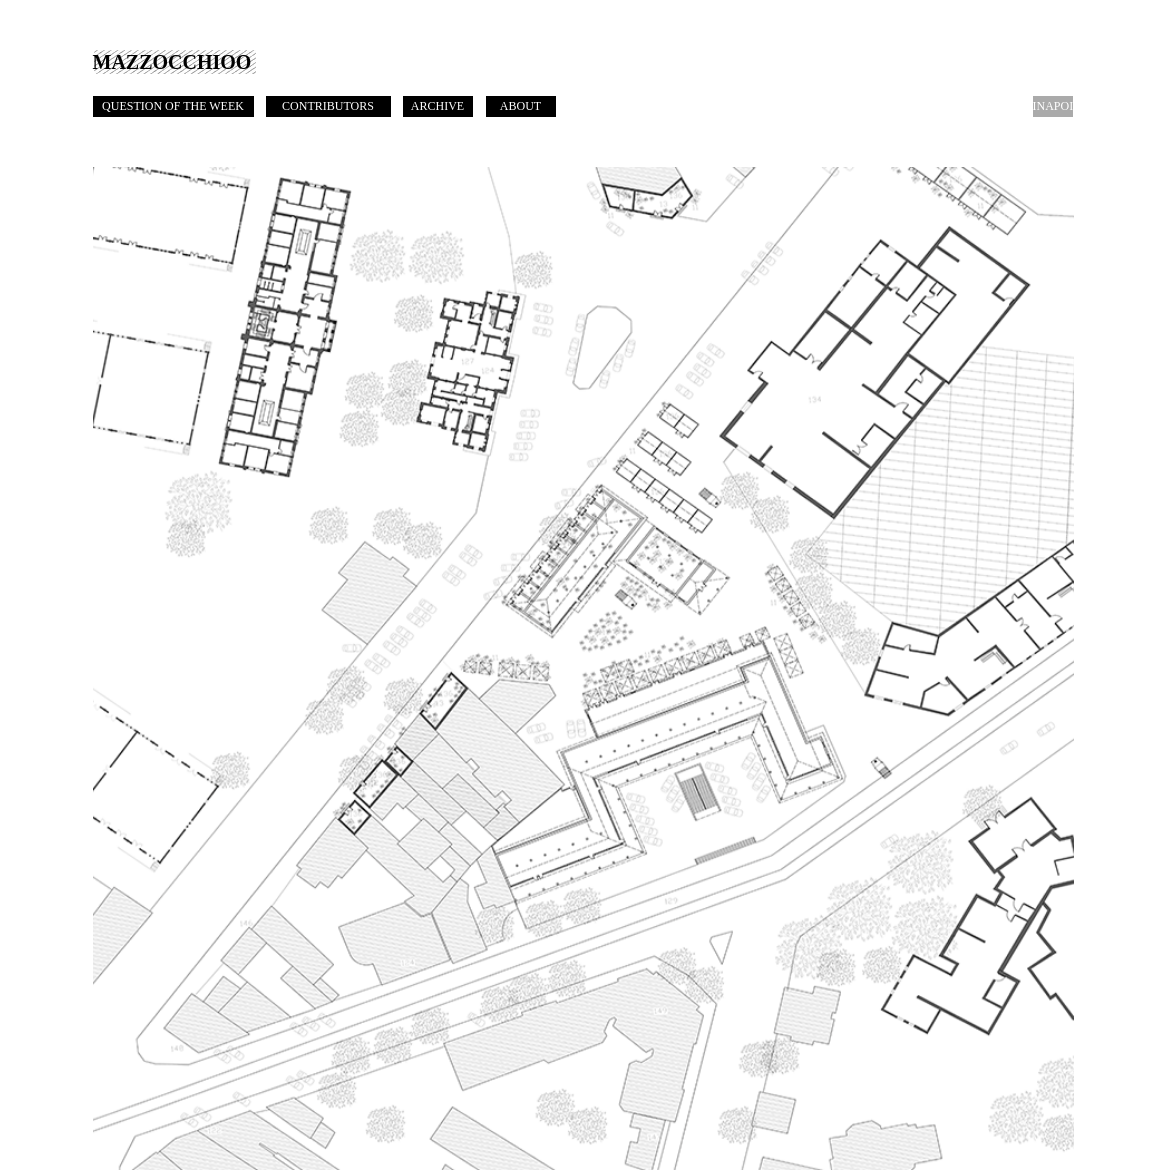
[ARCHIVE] (438, 106)
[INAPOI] (1053, 106)
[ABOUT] (521, 106)
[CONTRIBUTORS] (328, 106)
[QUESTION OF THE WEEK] (173, 106)
